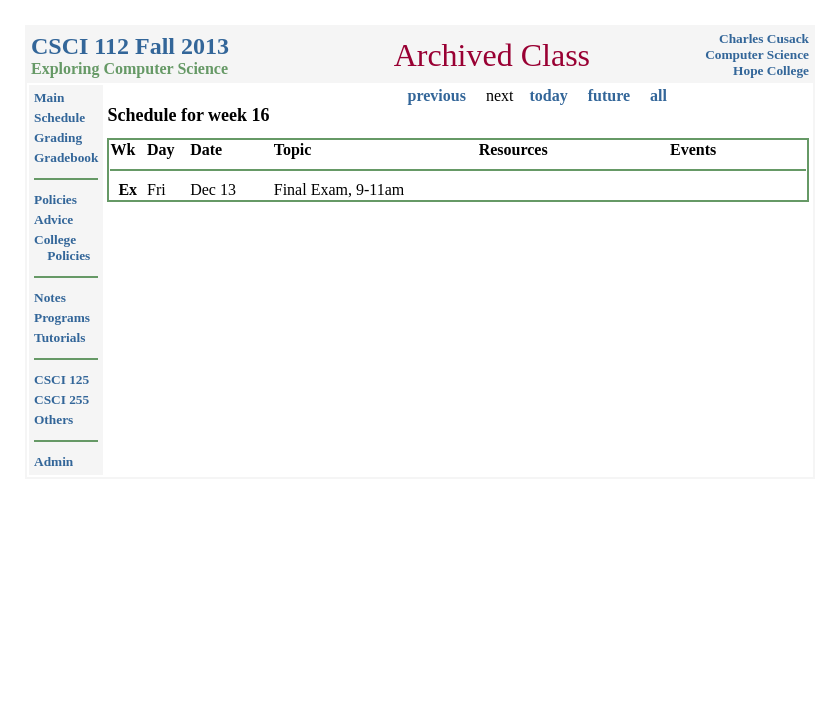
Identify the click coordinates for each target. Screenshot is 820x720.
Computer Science (757, 54)
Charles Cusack (764, 38)
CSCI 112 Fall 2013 (130, 46)
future (609, 95)
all (658, 95)
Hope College (771, 70)
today (548, 95)
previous (437, 95)
